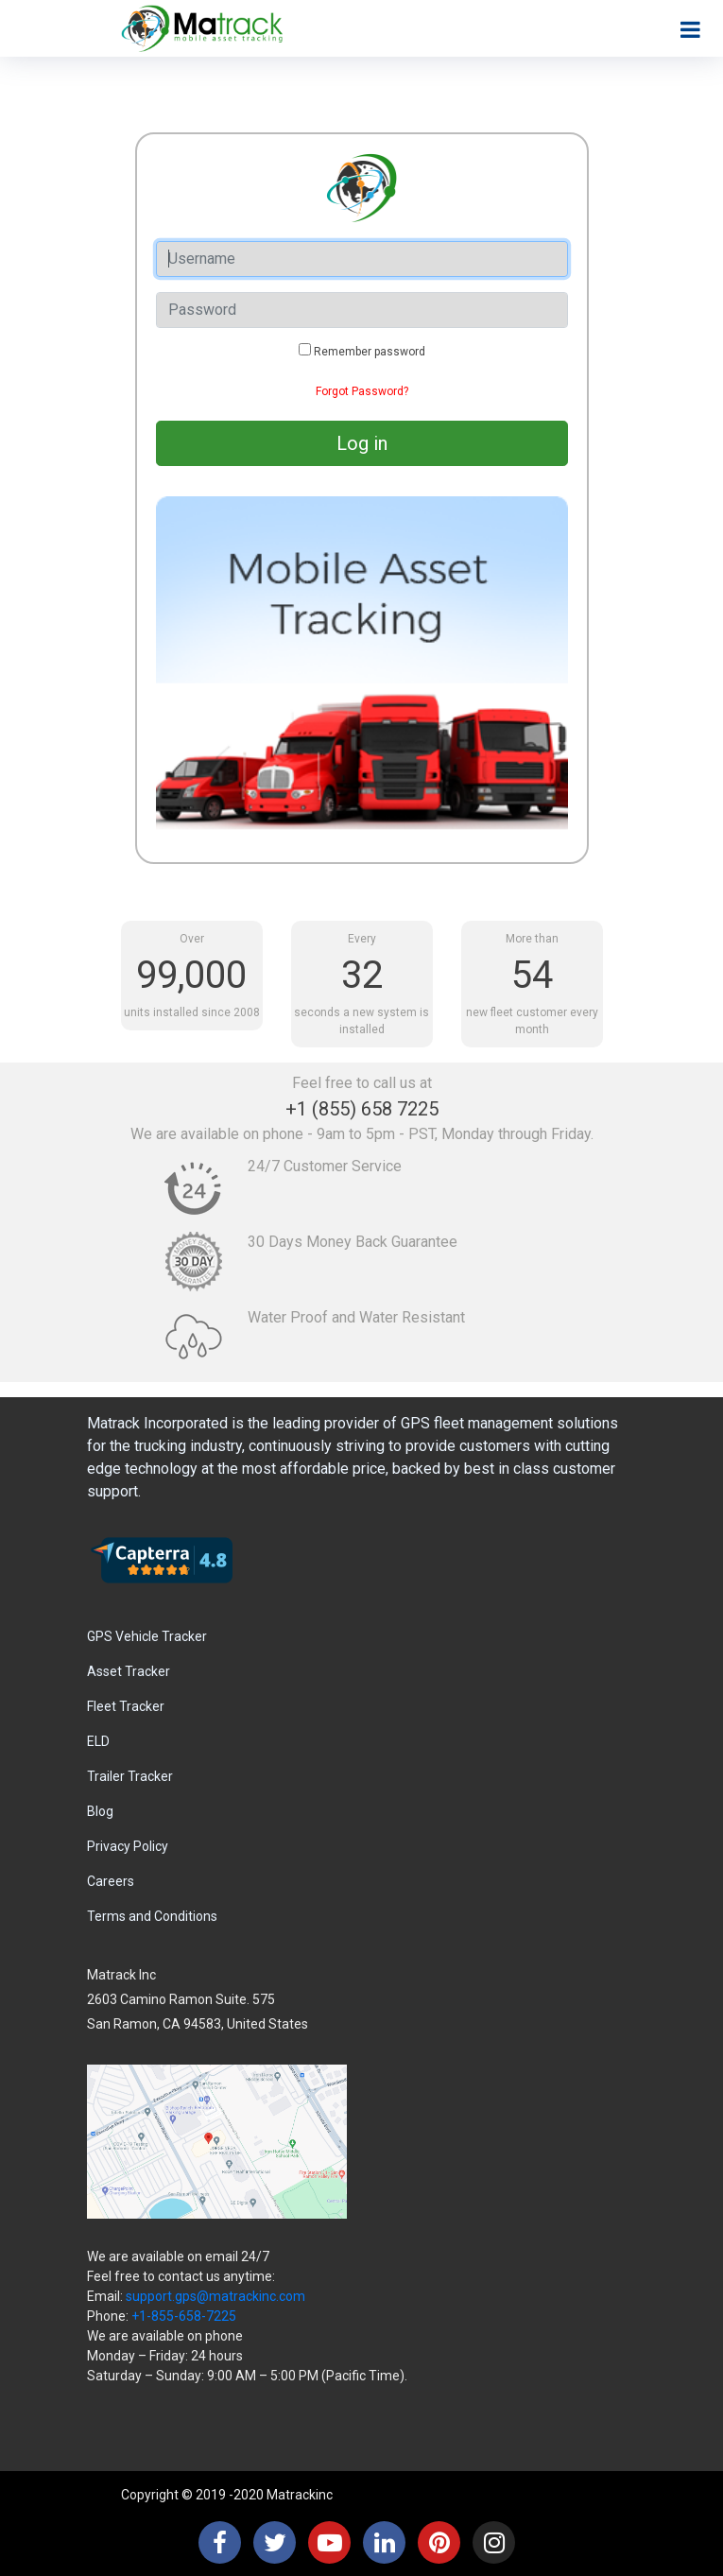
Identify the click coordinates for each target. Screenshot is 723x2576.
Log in (361, 443)
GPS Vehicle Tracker (147, 1636)
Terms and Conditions (152, 1916)
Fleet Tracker (125, 1706)
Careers (110, 1881)
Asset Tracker (128, 1671)
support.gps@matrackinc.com (215, 2296)
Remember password (369, 351)
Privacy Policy (127, 1846)
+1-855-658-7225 (183, 2316)
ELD (98, 1741)
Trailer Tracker (130, 1776)
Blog (100, 1811)
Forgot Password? (362, 391)
